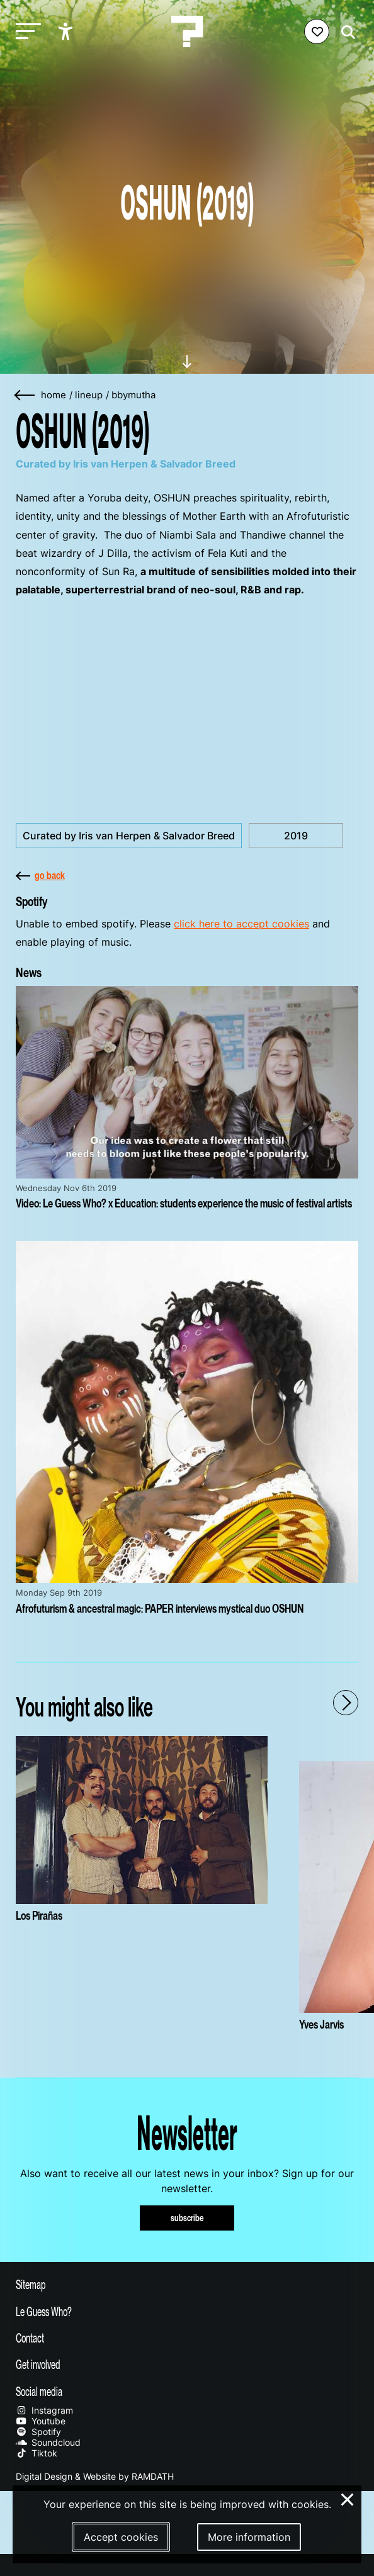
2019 (296, 835)
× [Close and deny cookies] (347, 2498)
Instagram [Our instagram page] (44, 2410)
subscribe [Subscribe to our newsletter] (187, 2217)
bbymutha (133, 395)
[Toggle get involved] (187, 2364)
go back (40, 875)
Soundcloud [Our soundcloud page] (48, 2442)
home (53, 395)
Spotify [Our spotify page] (38, 2431)
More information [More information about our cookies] (249, 2537)
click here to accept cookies (241, 923)
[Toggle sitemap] (187, 2284)
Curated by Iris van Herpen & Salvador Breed (129, 835)
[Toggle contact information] (187, 2337)
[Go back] (25, 395)
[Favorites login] (316, 31)
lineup (89, 395)
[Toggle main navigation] (25, 32)
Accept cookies (121, 2537)
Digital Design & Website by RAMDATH (95, 2476)
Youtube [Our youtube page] (40, 2421)
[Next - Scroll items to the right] (345, 1702)
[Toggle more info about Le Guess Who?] (187, 2311)
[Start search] (345, 32)
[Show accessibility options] (67, 31)
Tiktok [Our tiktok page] (36, 2453)
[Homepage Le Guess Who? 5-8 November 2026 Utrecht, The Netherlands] (187, 31)
